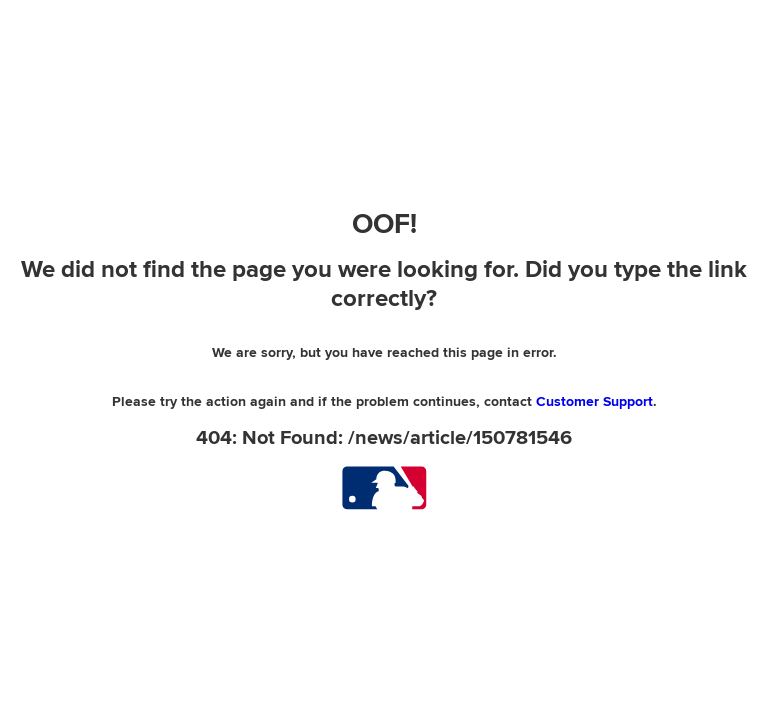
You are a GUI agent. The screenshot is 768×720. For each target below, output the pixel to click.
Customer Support (594, 401)
